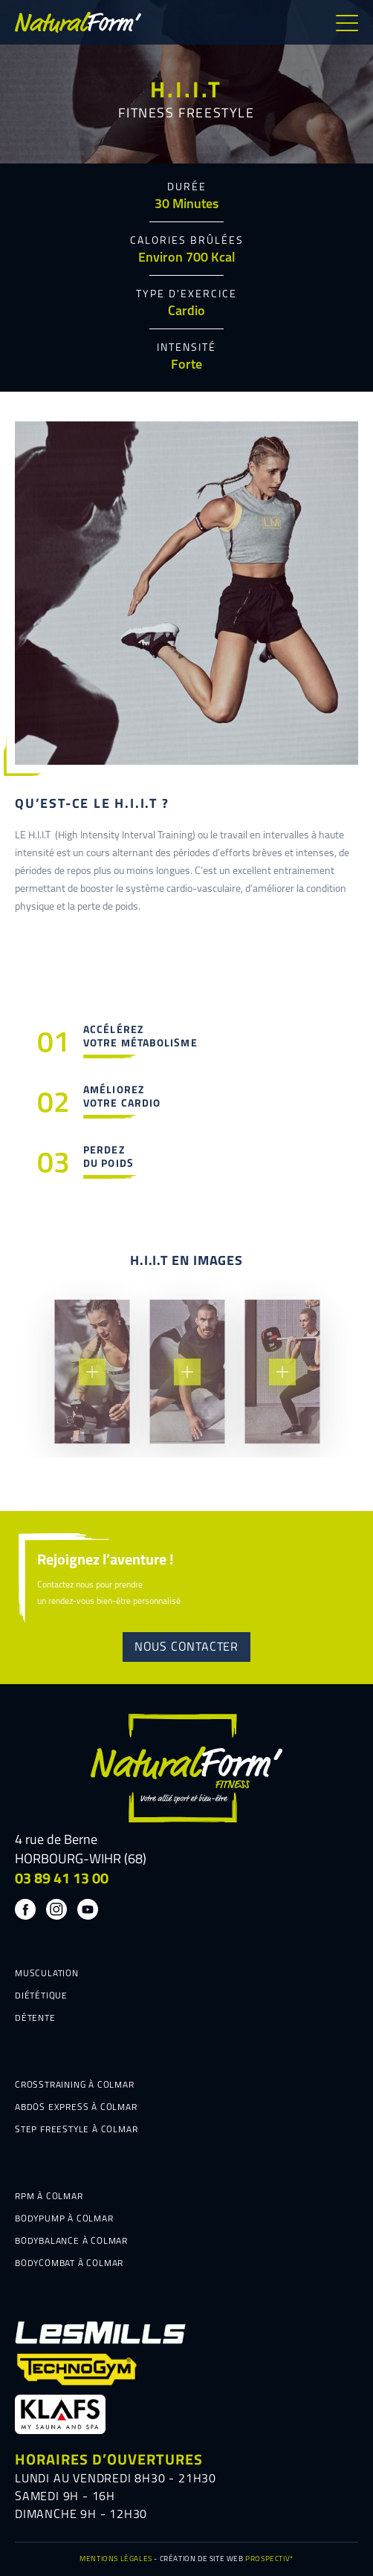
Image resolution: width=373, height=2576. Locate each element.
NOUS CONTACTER (186, 1648)
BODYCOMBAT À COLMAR (69, 2263)
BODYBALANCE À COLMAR (71, 2241)
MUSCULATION (47, 1974)
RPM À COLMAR (49, 2196)
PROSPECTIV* (269, 2559)
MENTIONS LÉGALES (116, 2559)
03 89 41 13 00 (61, 1879)
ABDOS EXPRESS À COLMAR (76, 2107)
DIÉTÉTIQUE (41, 1996)
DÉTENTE (35, 2018)
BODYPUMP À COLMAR (64, 2219)
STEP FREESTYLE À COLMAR (76, 2130)
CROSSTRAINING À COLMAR (74, 2085)
